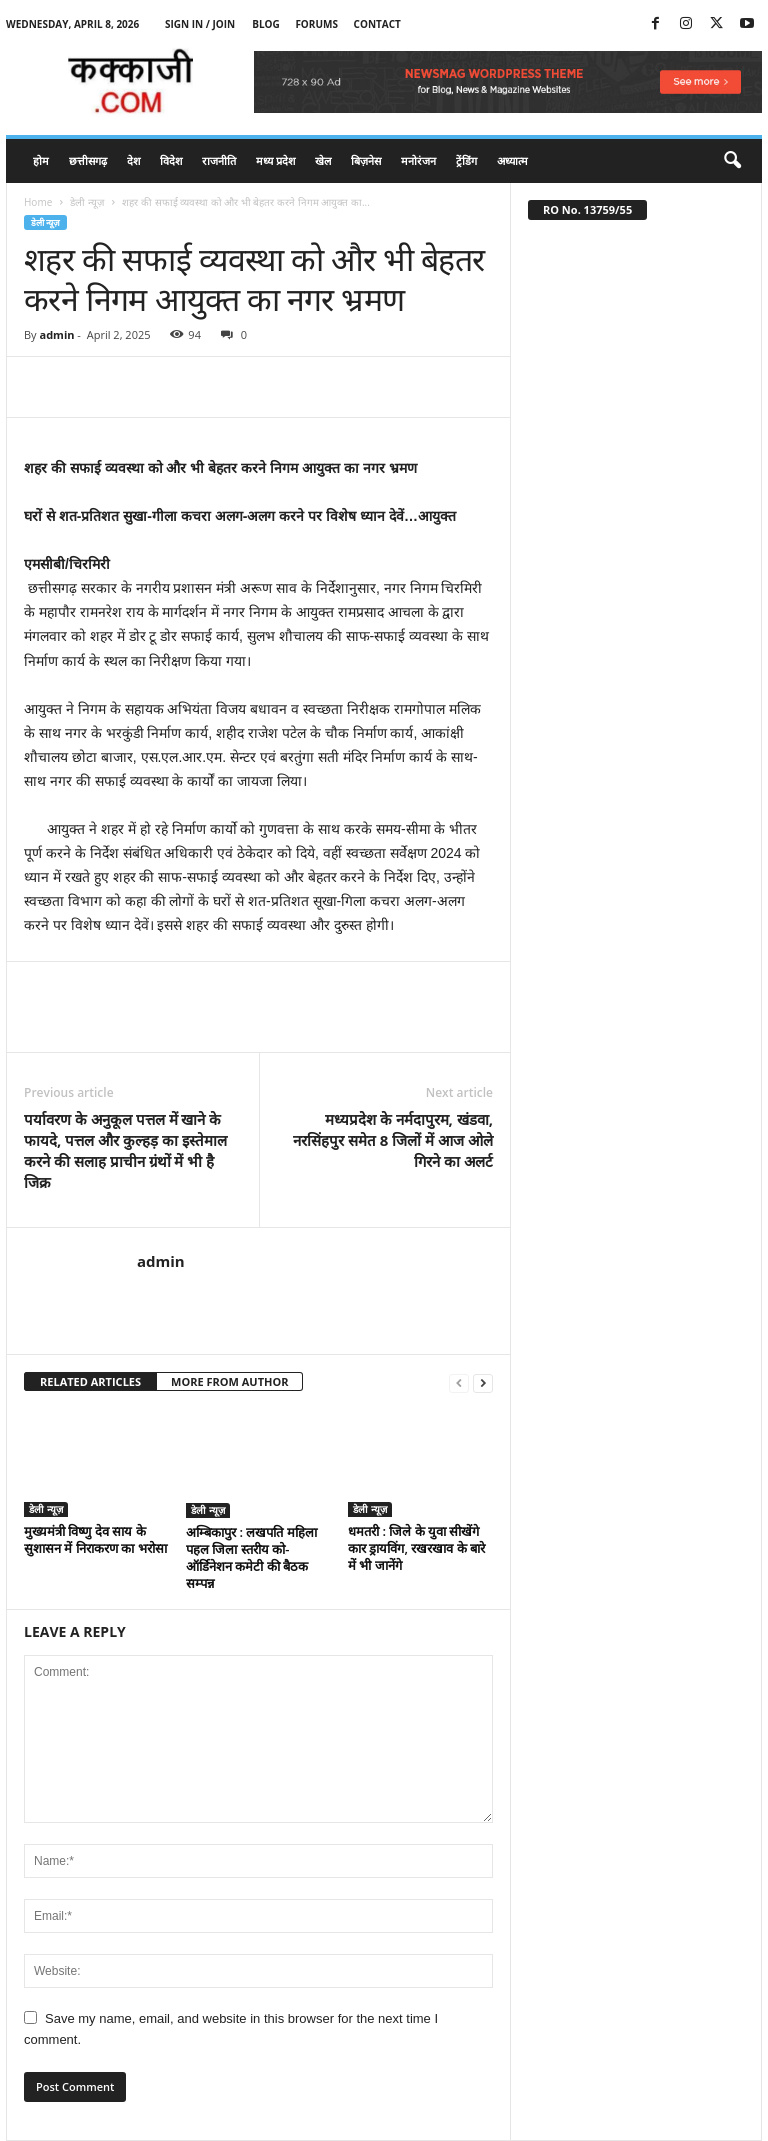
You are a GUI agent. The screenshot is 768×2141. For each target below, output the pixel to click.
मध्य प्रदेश (275, 160)
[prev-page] (459, 1382)
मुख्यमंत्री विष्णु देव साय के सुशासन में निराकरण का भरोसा (95, 1539)
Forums (316, 24)
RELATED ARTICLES (90, 1381)
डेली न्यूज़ (87, 202)
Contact (377, 24)
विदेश (171, 160)
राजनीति (219, 160)
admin (56, 334)
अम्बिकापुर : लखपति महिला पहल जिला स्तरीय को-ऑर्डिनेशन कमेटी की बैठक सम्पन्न (251, 1557)
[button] (732, 161)
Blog (266, 24)
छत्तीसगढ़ (88, 160)
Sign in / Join (200, 24)
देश (133, 160)
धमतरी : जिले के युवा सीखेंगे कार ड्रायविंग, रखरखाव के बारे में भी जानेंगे (416, 1548)
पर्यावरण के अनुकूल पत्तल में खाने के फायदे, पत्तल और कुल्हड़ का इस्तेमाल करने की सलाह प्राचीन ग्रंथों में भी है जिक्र (125, 1150)
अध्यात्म (512, 160)
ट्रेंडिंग (466, 160)
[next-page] (483, 1382)
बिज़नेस (366, 160)
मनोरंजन (418, 160)
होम (41, 160)
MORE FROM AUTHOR (229, 1381)
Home (38, 202)
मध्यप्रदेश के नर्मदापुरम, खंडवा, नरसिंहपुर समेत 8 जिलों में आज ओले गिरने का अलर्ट (393, 1140)
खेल (323, 160)
